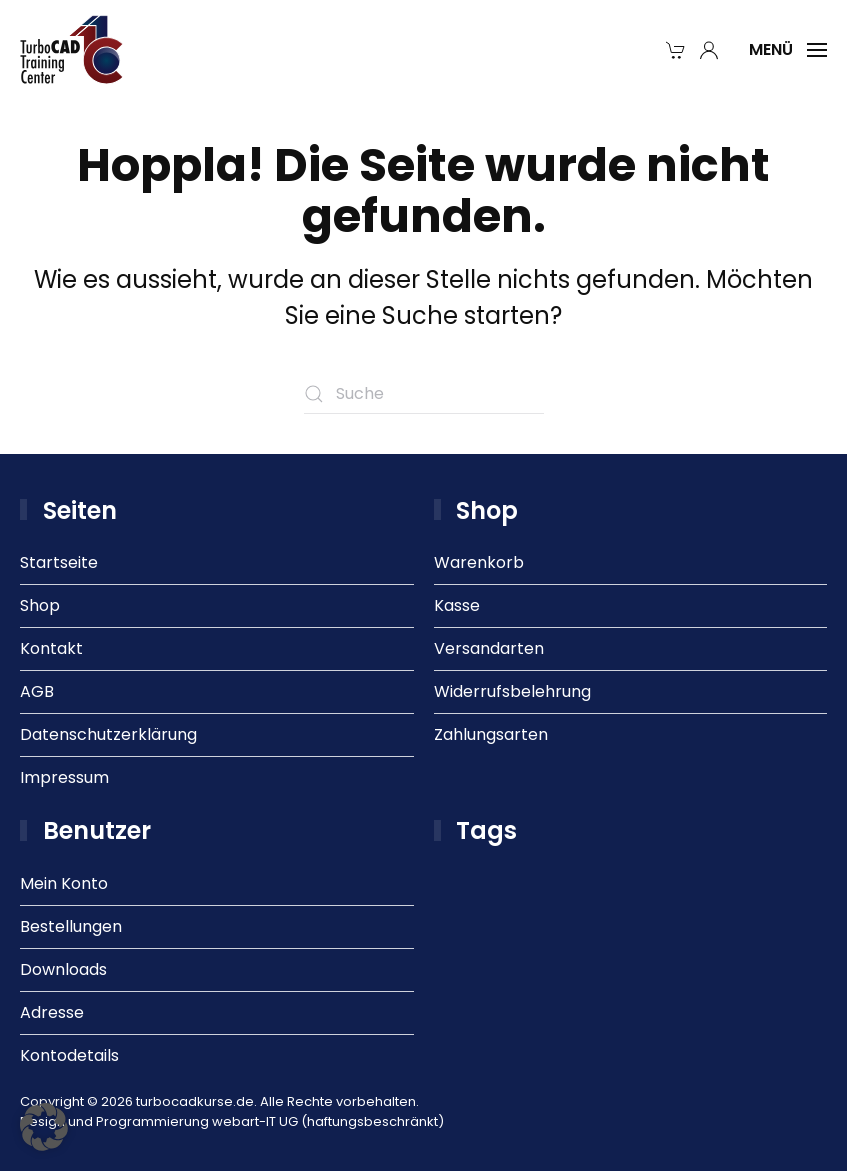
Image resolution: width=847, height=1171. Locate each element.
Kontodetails (69, 1055)
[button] (788, 50)
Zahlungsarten (491, 734)
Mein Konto (64, 883)
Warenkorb (479, 562)
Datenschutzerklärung (108, 734)
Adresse (52, 1012)
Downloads (63, 969)
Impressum (64, 777)
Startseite (59, 562)
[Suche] (424, 394)
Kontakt (51, 648)
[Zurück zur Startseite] (72, 50)
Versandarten (489, 648)
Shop (40, 605)
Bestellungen (71, 926)
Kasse (457, 605)
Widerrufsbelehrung (512, 691)
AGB (37, 691)
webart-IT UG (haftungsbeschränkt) (328, 1121)
